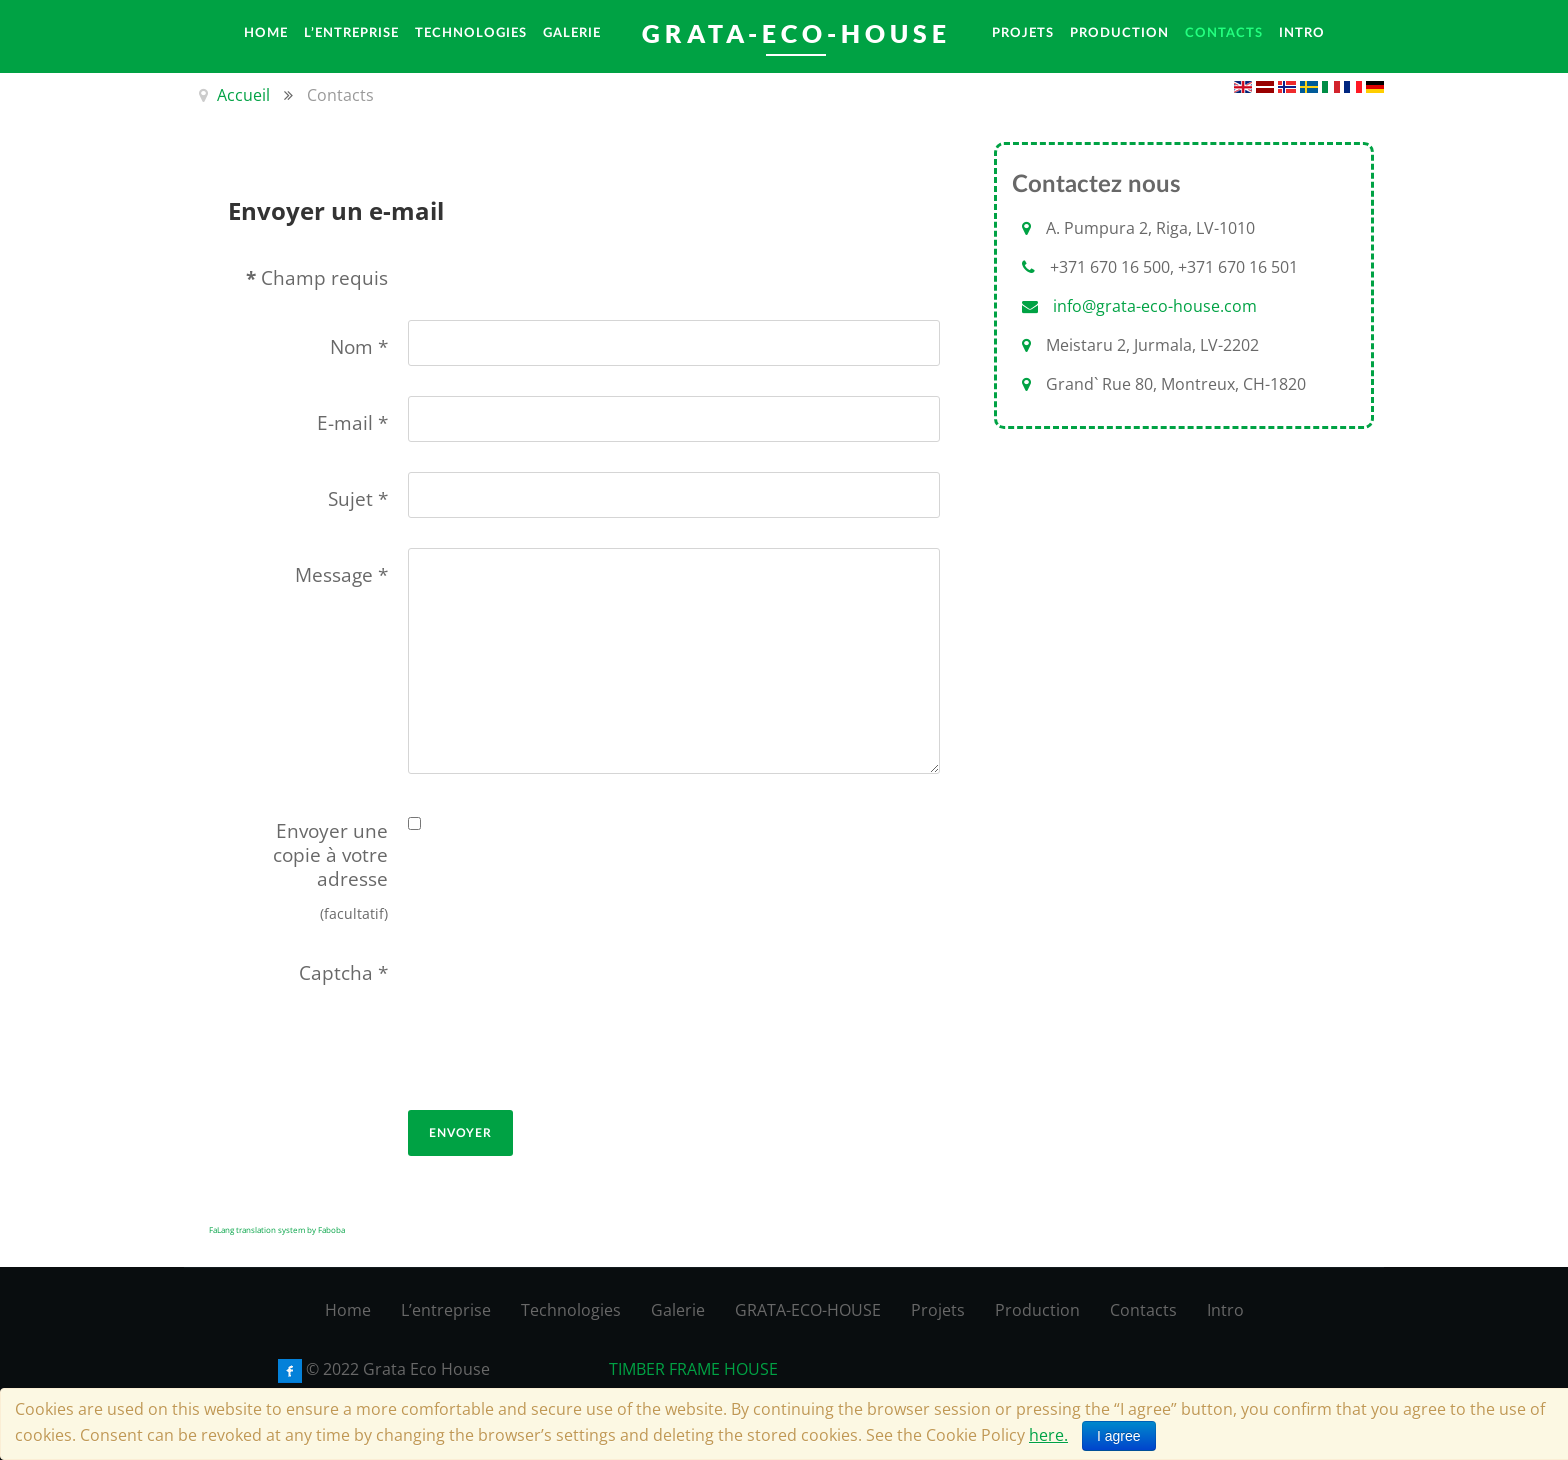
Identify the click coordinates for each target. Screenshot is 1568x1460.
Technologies (571, 1310)
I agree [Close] (1119, 1436)
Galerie (678, 1310)
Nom (359, 347)
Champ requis (317, 278)
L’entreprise (446, 1310)
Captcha (343, 973)
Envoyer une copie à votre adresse (330, 855)
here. (1048, 1435)
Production (1037, 1310)
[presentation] (490, 1018)
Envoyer (460, 1133)
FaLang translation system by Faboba (277, 1229)
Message (341, 575)
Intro (1225, 1310)
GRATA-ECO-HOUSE (808, 1310)
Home (348, 1310)
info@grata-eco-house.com (1155, 306)
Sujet (358, 499)
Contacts (1143, 1310)
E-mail (352, 423)
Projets (938, 1310)
